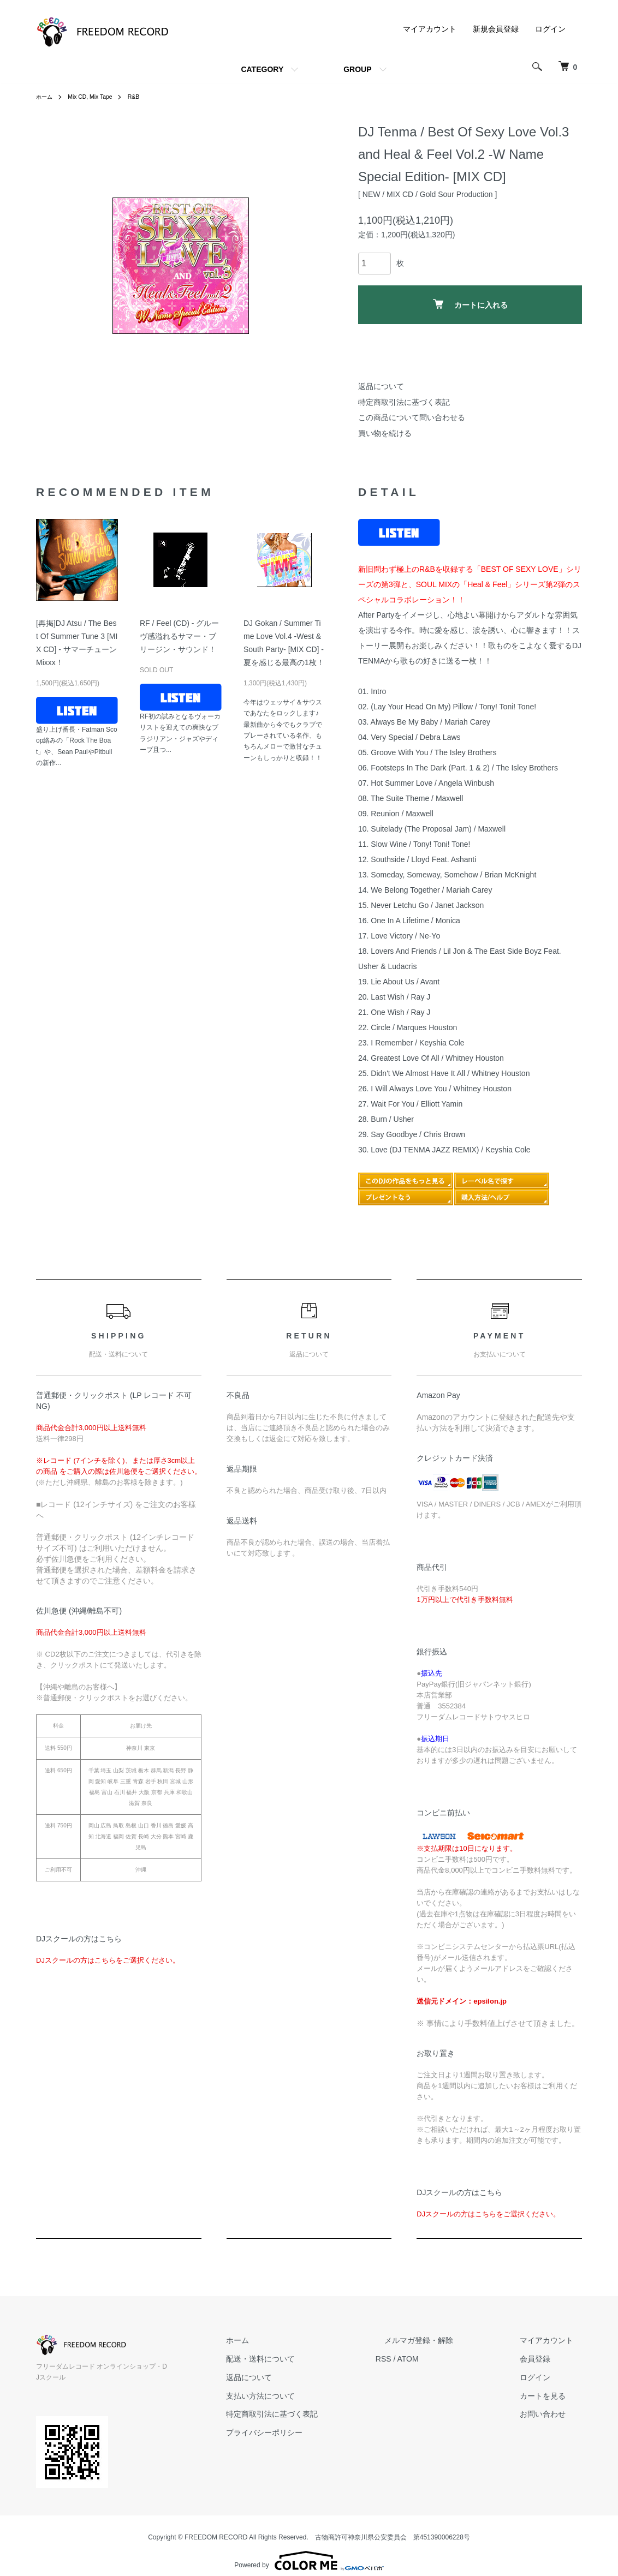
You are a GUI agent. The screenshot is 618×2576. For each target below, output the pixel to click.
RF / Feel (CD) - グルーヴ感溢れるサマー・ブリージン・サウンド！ (179, 636)
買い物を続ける (385, 433)
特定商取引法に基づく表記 (404, 402)
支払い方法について (304, 2396)
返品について (381, 386)
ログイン (550, 29)
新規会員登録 (496, 29)
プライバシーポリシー (308, 2432)
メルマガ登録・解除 (445, 2340)
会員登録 (543, 2358)
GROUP (357, 69)
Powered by (308, 2550)
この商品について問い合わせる (411, 417)
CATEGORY (262, 69)
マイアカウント (429, 29)
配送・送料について (304, 2358)
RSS (418, 2358)
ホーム (46, 96)
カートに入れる (470, 304)
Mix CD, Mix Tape (96, 96)
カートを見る (551, 2396)
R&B (144, 96)
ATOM (443, 2358)
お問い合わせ (551, 2414)
